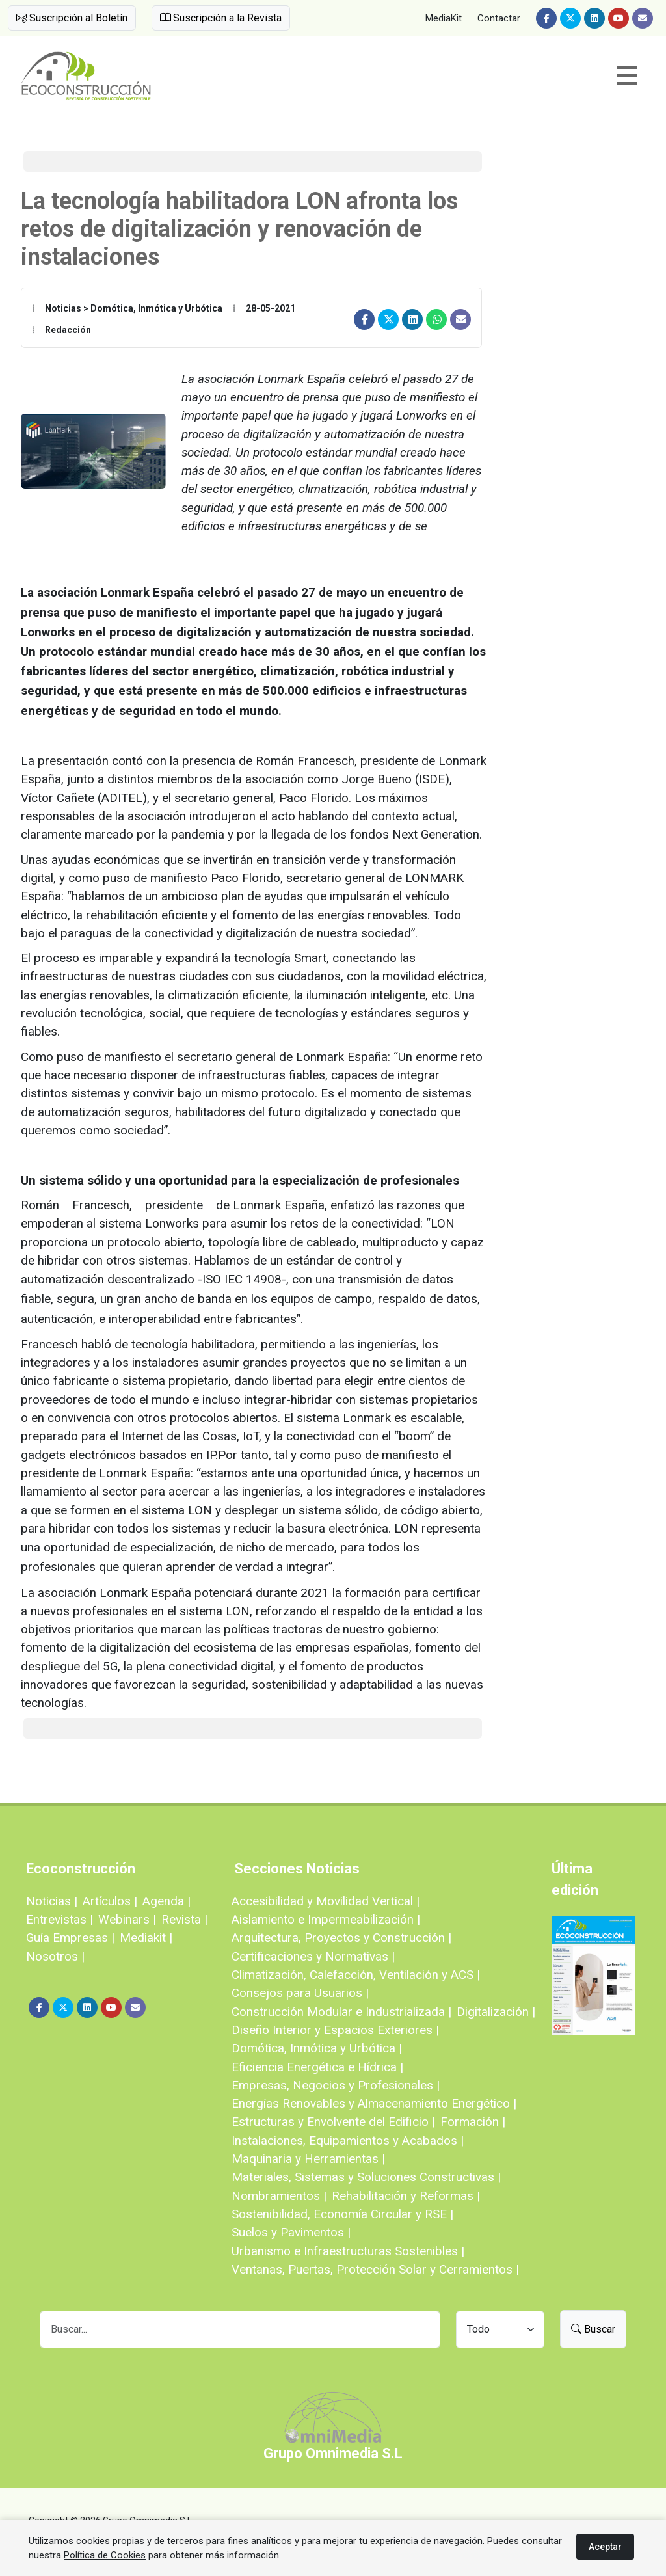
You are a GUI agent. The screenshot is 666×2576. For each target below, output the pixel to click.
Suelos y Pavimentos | (291, 2232)
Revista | (184, 1919)
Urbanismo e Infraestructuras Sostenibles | (348, 2251)
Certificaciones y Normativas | (313, 1956)
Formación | (472, 2121)
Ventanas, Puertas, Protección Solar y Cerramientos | (375, 2269)
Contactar (498, 18)
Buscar (593, 2329)
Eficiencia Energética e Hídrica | (317, 2066)
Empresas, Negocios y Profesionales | (336, 2085)
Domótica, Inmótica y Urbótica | (317, 2048)
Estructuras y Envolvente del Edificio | (333, 2121)
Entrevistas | (59, 1919)
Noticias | (51, 1901)
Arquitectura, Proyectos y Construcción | (341, 1937)
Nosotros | (55, 1956)
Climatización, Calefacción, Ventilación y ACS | (356, 1974)
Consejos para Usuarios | (300, 1992)
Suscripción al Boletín (71, 18)
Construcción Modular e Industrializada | (341, 2011)
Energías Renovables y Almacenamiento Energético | (374, 2103)
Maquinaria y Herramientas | (308, 2158)
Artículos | (110, 1901)
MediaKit (443, 18)
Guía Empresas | (70, 1937)
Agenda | (166, 1901)
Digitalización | (496, 2011)
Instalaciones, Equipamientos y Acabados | (348, 2140)
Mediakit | (146, 1937)
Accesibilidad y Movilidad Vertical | (326, 1901)
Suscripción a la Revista (221, 18)
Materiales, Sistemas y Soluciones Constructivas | (366, 2176)
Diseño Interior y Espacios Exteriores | (335, 2029)
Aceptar (605, 2547)
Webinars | (127, 1919)
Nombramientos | (279, 2195)
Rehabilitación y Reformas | (406, 2195)
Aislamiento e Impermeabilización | (326, 1919)
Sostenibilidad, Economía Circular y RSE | (342, 2214)
